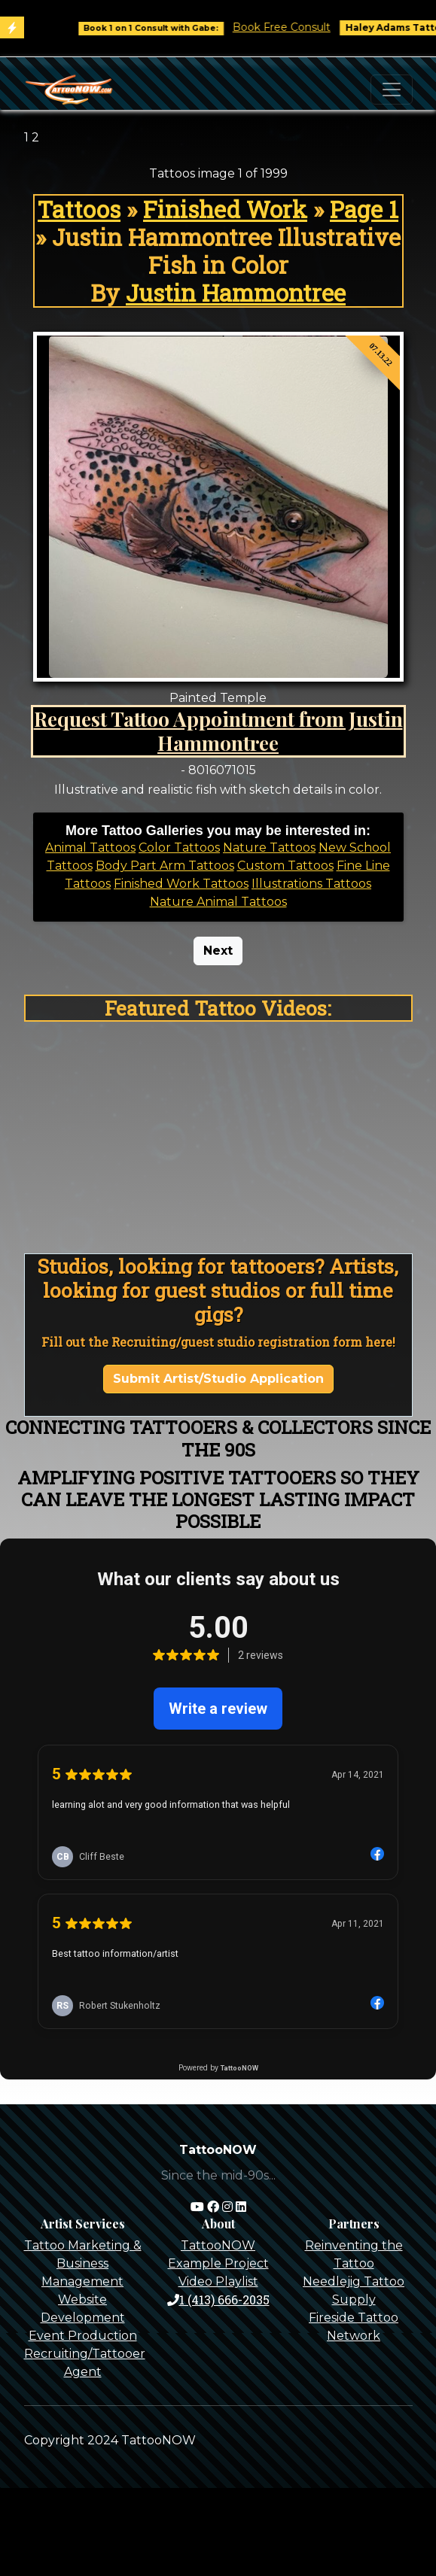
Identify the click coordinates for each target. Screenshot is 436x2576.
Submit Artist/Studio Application (218, 1379)
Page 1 (364, 209)
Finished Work (225, 209)
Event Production (83, 2335)
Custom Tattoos (285, 865)
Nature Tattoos (269, 847)
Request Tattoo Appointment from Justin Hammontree (218, 730)
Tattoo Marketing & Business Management (83, 2263)
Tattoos (79, 209)
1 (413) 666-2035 (218, 2299)
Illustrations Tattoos (311, 883)
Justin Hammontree (236, 293)
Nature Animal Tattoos (218, 902)
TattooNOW (218, 2245)
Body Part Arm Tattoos (165, 865)
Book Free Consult (293, 27)
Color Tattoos (179, 847)
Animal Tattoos (90, 847)
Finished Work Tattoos (181, 883)
